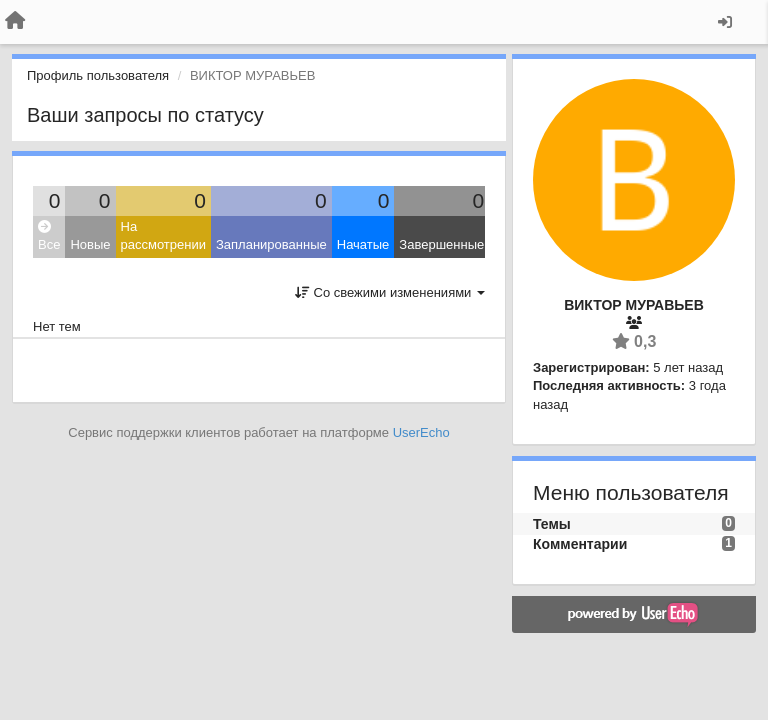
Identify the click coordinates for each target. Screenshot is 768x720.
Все (49, 236)
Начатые (363, 244)
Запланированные (271, 244)
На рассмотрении (163, 236)
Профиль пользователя (98, 75)
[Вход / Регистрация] (725, 22)
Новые (90, 244)
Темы (552, 524)
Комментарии (580, 544)
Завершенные (441, 244)
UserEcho (421, 432)
